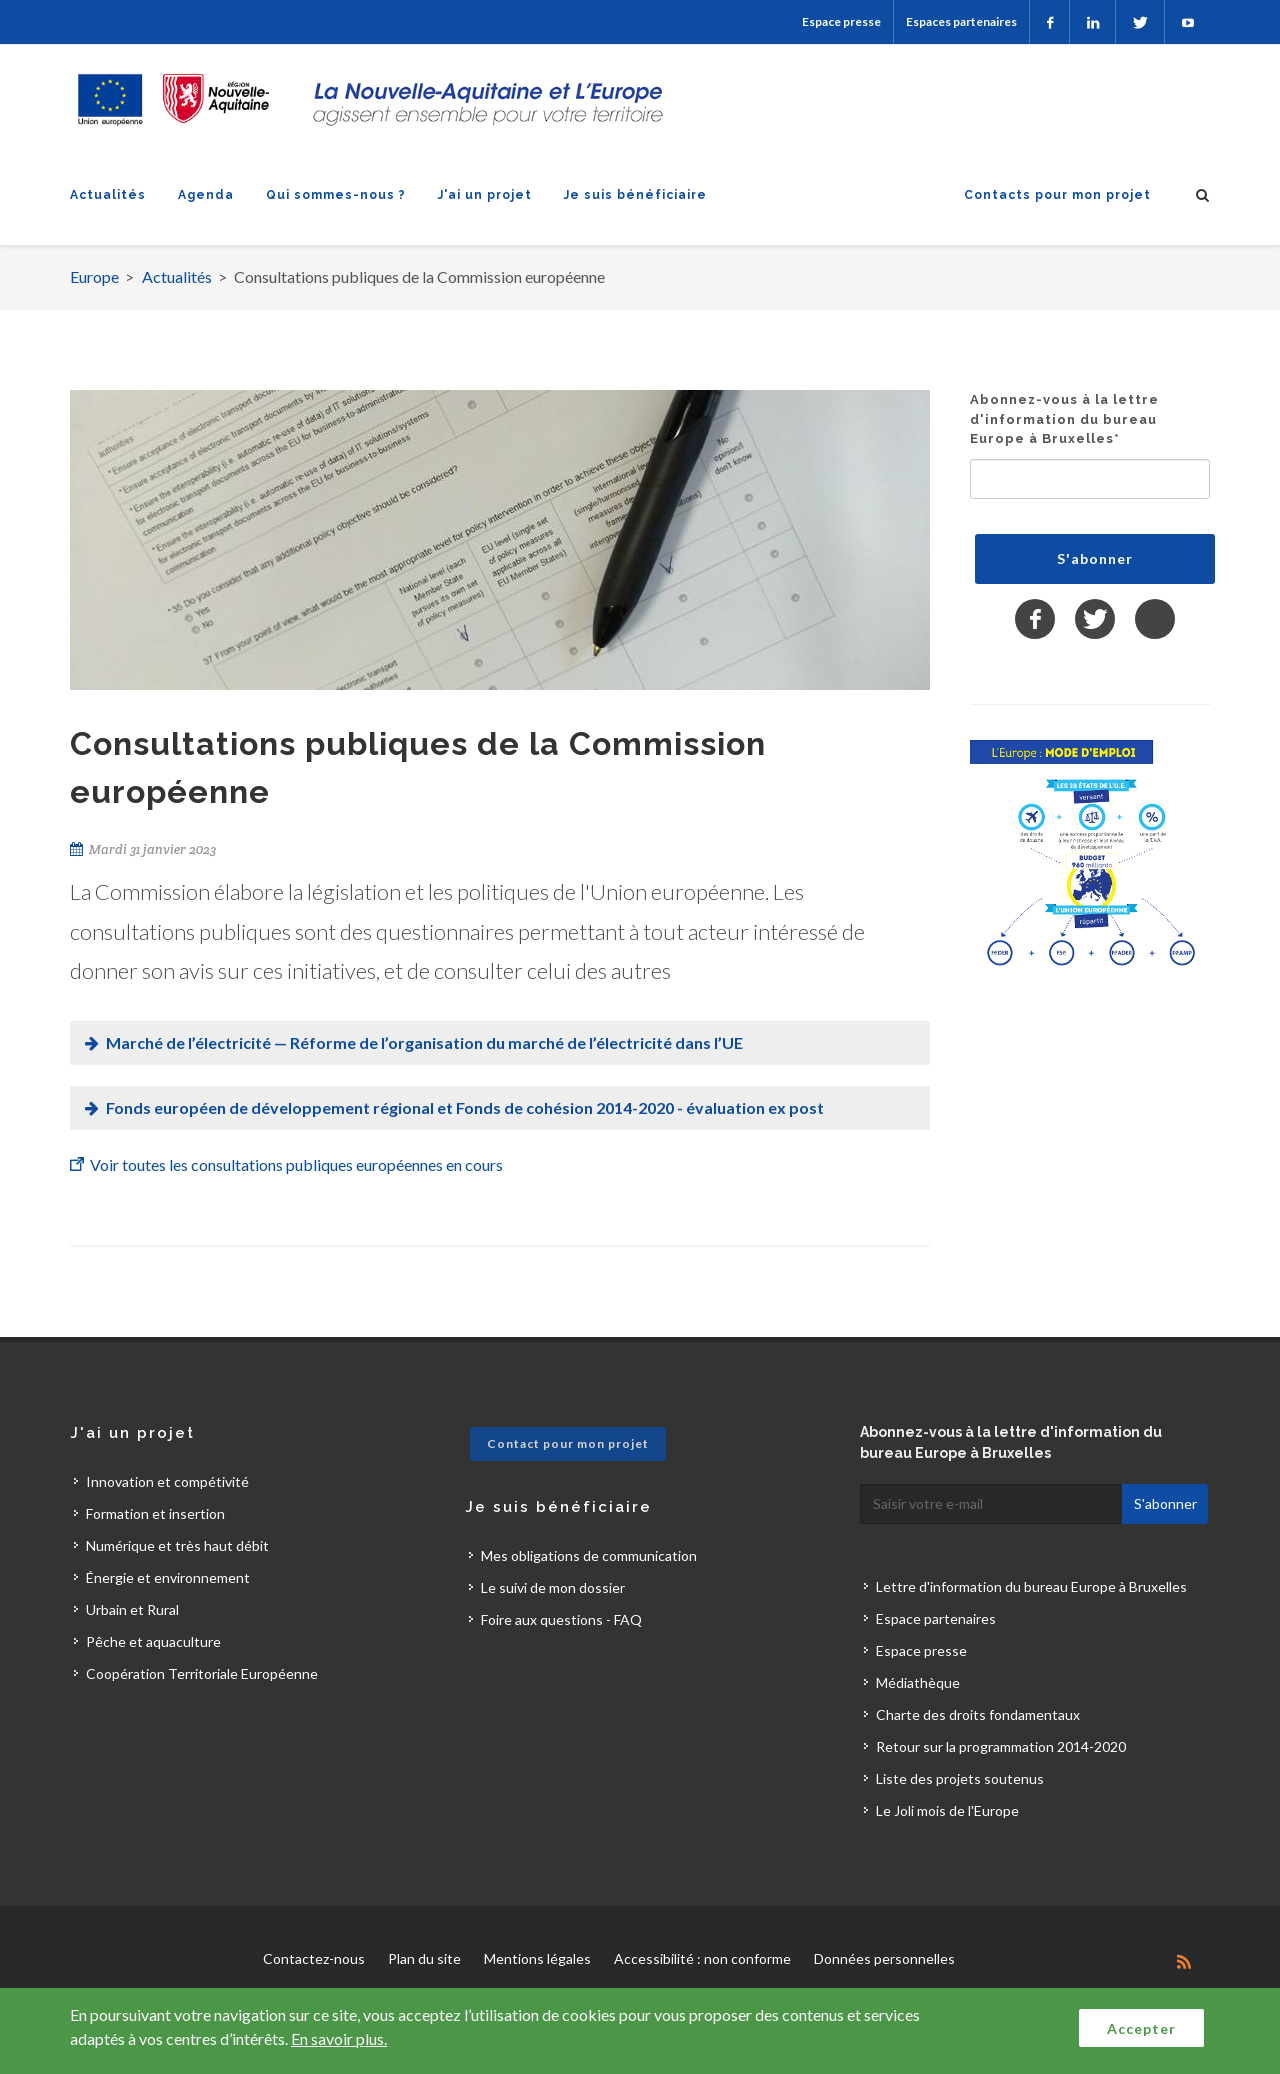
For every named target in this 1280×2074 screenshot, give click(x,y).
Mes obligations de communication (589, 1555)
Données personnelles (884, 1958)
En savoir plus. (339, 2038)
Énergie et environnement (168, 1577)
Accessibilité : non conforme (702, 1958)
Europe (94, 276)
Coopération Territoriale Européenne (202, 1673)
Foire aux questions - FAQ (561, 1619)
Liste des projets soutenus (960, 1778)
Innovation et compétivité (167, 1481)
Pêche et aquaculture (153, 1641)
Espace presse (841, 21)
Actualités (108, 195)
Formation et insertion (155, 1513)
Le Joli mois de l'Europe (947, 1810)
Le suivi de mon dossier (553, 1587)
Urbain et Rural (132, 1609)
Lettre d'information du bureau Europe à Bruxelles (1031, 1586)
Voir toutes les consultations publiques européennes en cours (296, 1164)
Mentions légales (537, 1958)
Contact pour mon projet (568, 1443)
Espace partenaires (936, 1618)
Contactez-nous (314, 1958)
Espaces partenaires (961, 21)
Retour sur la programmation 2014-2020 (1001, 1746)
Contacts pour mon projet (1057, 195)
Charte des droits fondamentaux (978, 1714)
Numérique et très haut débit (177, 1545)
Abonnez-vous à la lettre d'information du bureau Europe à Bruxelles (1064, 419)
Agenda (206, 195)
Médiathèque (918, 1682)
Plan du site (424, 1958)
